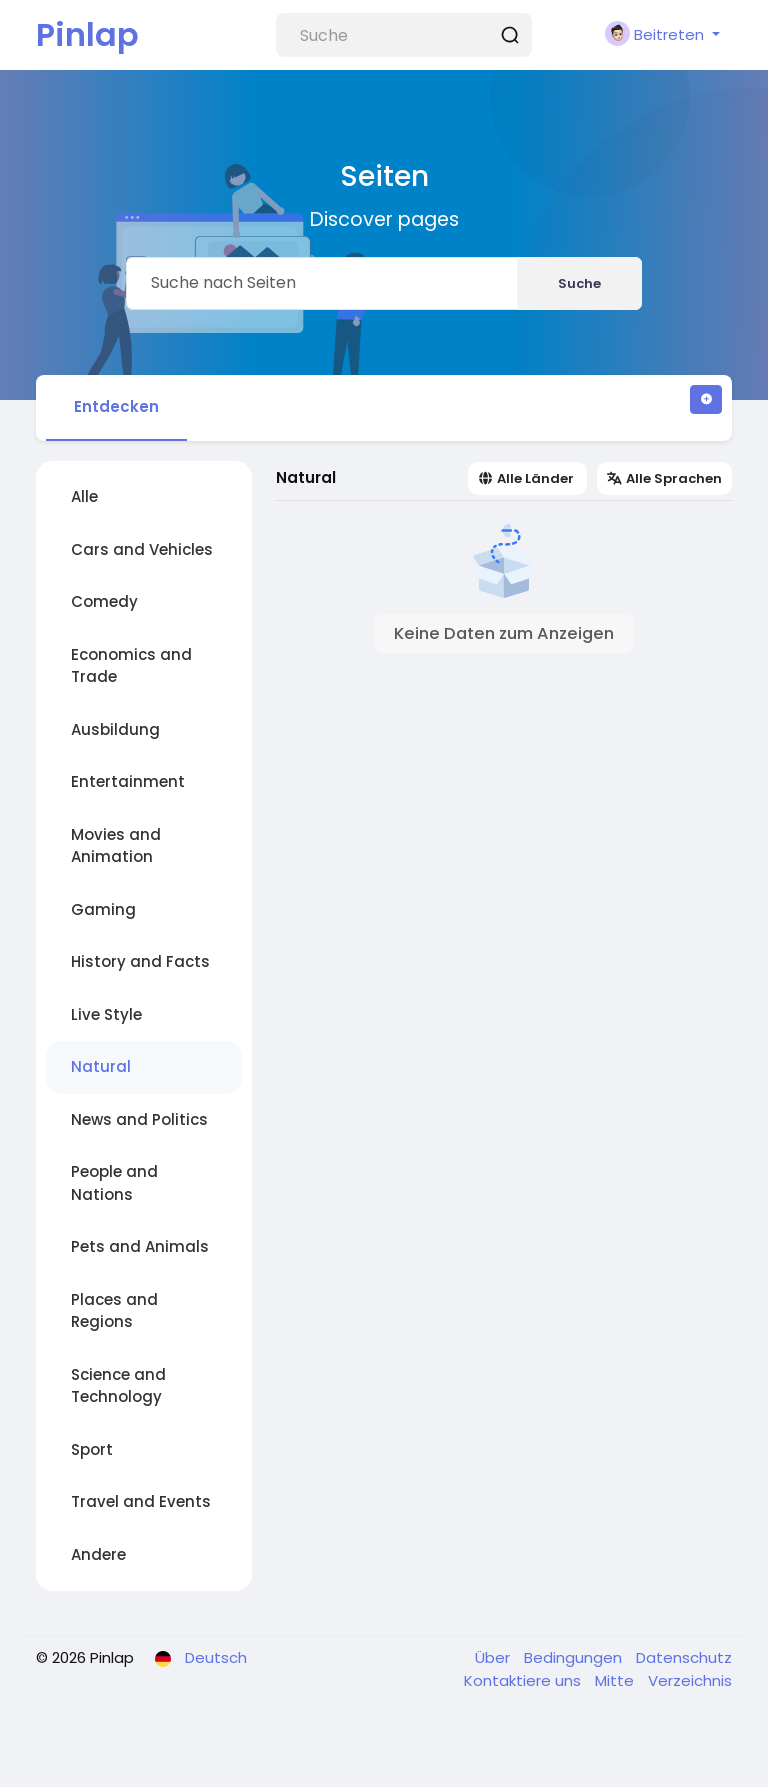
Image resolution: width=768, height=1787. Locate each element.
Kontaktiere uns (524, 1680)
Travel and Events (141, 1501)
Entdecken (116, 406)
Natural (101, 1066)
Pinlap (87, 34)
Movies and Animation (116, 846)
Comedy (104, 601)
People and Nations (114, 1183)
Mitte (616, 1680)
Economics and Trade (131, 666)
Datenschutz (684, 1657)
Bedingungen (575, 1657)
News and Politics (139, 1119)
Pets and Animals (140, 1246)
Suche (579, 283)
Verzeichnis (690, 1680)
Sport (92, 1449)
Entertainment (128, 781)
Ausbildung (115, 729)
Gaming (103, 909)
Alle (84, 496)
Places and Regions (114, 1311)
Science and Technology (118, 1386)
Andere (98, 1554)
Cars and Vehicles (142, 549)
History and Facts (140, 961)
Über (494, 1657)
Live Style (106, 1014)
